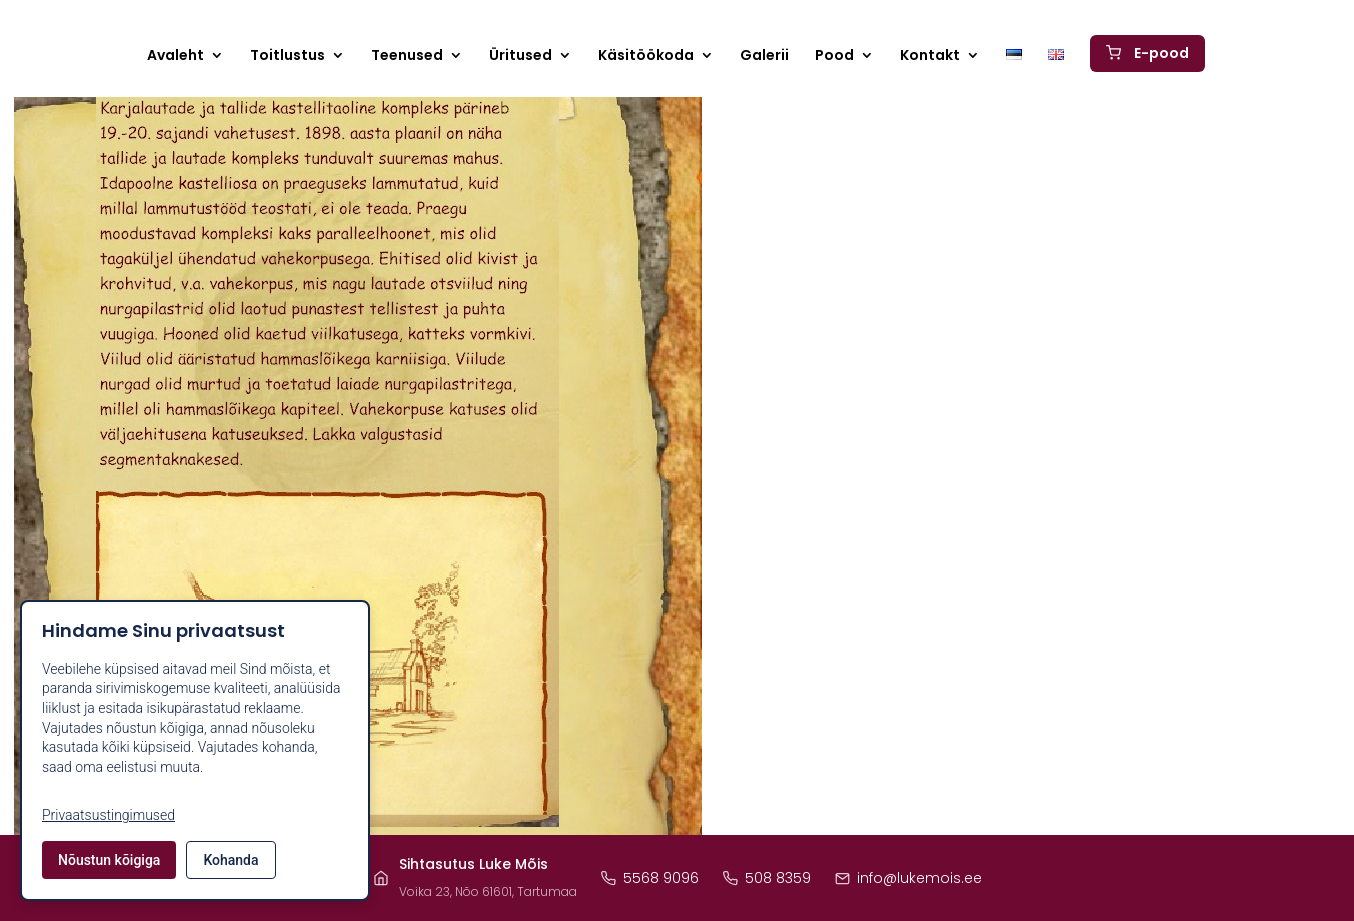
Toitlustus (287, 56)
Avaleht (175, 56)
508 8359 (767, 878)
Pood (834, 56)
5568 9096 (650, 878)
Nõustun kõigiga (109, 860)
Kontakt (930, 56)
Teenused (407, 56)
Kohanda (230, 860)
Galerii (764, 56)
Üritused (520, 56)
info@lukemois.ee (908, 878)
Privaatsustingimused (108, 815)
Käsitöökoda (646, 56)
